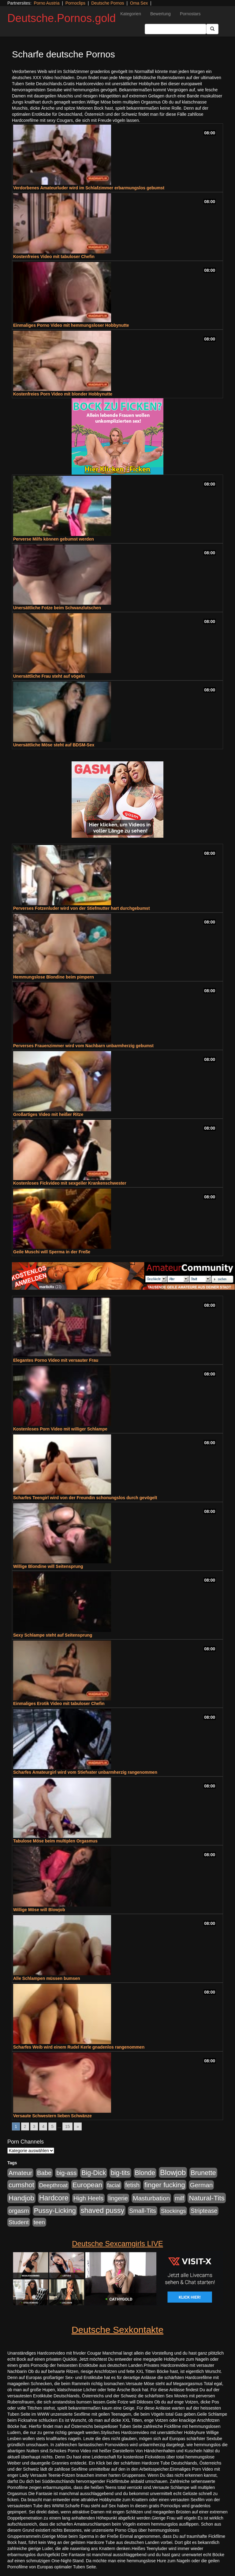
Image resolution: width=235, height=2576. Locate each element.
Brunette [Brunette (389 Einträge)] (203, 2173)
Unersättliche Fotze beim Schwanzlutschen (57, 607)
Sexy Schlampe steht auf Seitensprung (52, 1635)
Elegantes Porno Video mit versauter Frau (55, 1360)
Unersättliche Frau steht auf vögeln (49, 676)
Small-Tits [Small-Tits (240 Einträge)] (142, 2210)
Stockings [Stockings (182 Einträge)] (173, 2211)
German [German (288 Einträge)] (201, 2184)
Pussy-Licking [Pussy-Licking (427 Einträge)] (55, 2210)
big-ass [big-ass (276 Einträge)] (66, 2172)
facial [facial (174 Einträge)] (114, 2185)
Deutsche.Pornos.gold (61, 18)
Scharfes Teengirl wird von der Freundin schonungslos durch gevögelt (85, 1497)
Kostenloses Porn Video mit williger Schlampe (60, 1428)
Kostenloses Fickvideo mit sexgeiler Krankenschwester (69, 1183)
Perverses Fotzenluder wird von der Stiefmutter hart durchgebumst (81, 908)
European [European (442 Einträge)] (87, 2185)
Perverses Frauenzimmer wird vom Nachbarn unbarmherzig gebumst (83, 1045)
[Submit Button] (212, 29)
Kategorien (130, 13)
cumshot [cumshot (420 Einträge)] (21, 2185)
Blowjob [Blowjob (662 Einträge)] (173, 2172)
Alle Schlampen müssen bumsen (46, 1978)
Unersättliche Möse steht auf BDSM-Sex (53, 744)
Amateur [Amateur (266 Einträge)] (20, 2173)
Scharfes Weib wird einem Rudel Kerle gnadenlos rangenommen (78, 2047)
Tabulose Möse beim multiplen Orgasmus (55, 1840)
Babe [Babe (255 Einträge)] (44, 2173)
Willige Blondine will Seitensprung (48, 1566)
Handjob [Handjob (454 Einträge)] (21, 2198)
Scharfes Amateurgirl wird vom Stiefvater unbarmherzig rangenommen (85, 1772)
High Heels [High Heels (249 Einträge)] (88, 2198)
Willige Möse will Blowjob (39, 1909)
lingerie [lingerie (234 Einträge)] (118, 2198)
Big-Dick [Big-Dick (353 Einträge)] (93, 2173)
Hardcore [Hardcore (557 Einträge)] (54, 2198)
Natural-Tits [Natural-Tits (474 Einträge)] (206, 2198)
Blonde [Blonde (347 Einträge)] (145, 2173)
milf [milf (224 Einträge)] (179, 2198)
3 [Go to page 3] (34, 2126)
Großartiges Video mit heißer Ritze (48, 1114)
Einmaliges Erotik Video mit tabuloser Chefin (58, 1703)
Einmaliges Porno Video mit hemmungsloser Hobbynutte (71, 325)
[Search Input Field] (175, 29)
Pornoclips (75, 3)
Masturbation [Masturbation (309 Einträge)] (151, 2198)
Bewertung (160, 13)
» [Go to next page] (77, 2126)
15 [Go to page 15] (67, 2126)
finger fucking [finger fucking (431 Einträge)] (164, 2185)
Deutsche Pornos (107, 3)
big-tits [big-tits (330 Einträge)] (120, 2173)
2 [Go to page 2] (25, 2126)
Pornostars (190, 13)
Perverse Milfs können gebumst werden (53, 539)
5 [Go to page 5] (52, 2126)
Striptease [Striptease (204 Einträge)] (204, 2211)
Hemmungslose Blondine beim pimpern (53, 977)
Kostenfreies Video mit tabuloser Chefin (54, 256)
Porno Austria (46, 3)
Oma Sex (139, 3)
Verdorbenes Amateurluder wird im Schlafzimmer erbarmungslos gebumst (88, 187)
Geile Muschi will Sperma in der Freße (51, 1251)
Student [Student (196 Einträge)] (19, 2222)
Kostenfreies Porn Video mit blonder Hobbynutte (62, 394)
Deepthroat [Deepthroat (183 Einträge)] (53, 2185)
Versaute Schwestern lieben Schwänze (52, 2115)
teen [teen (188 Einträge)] (39, 2222)
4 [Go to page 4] (43, 2126)
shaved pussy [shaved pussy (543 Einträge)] (102, 2210)
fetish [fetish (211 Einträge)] (132, 2185)
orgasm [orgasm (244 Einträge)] (19, 2210)
